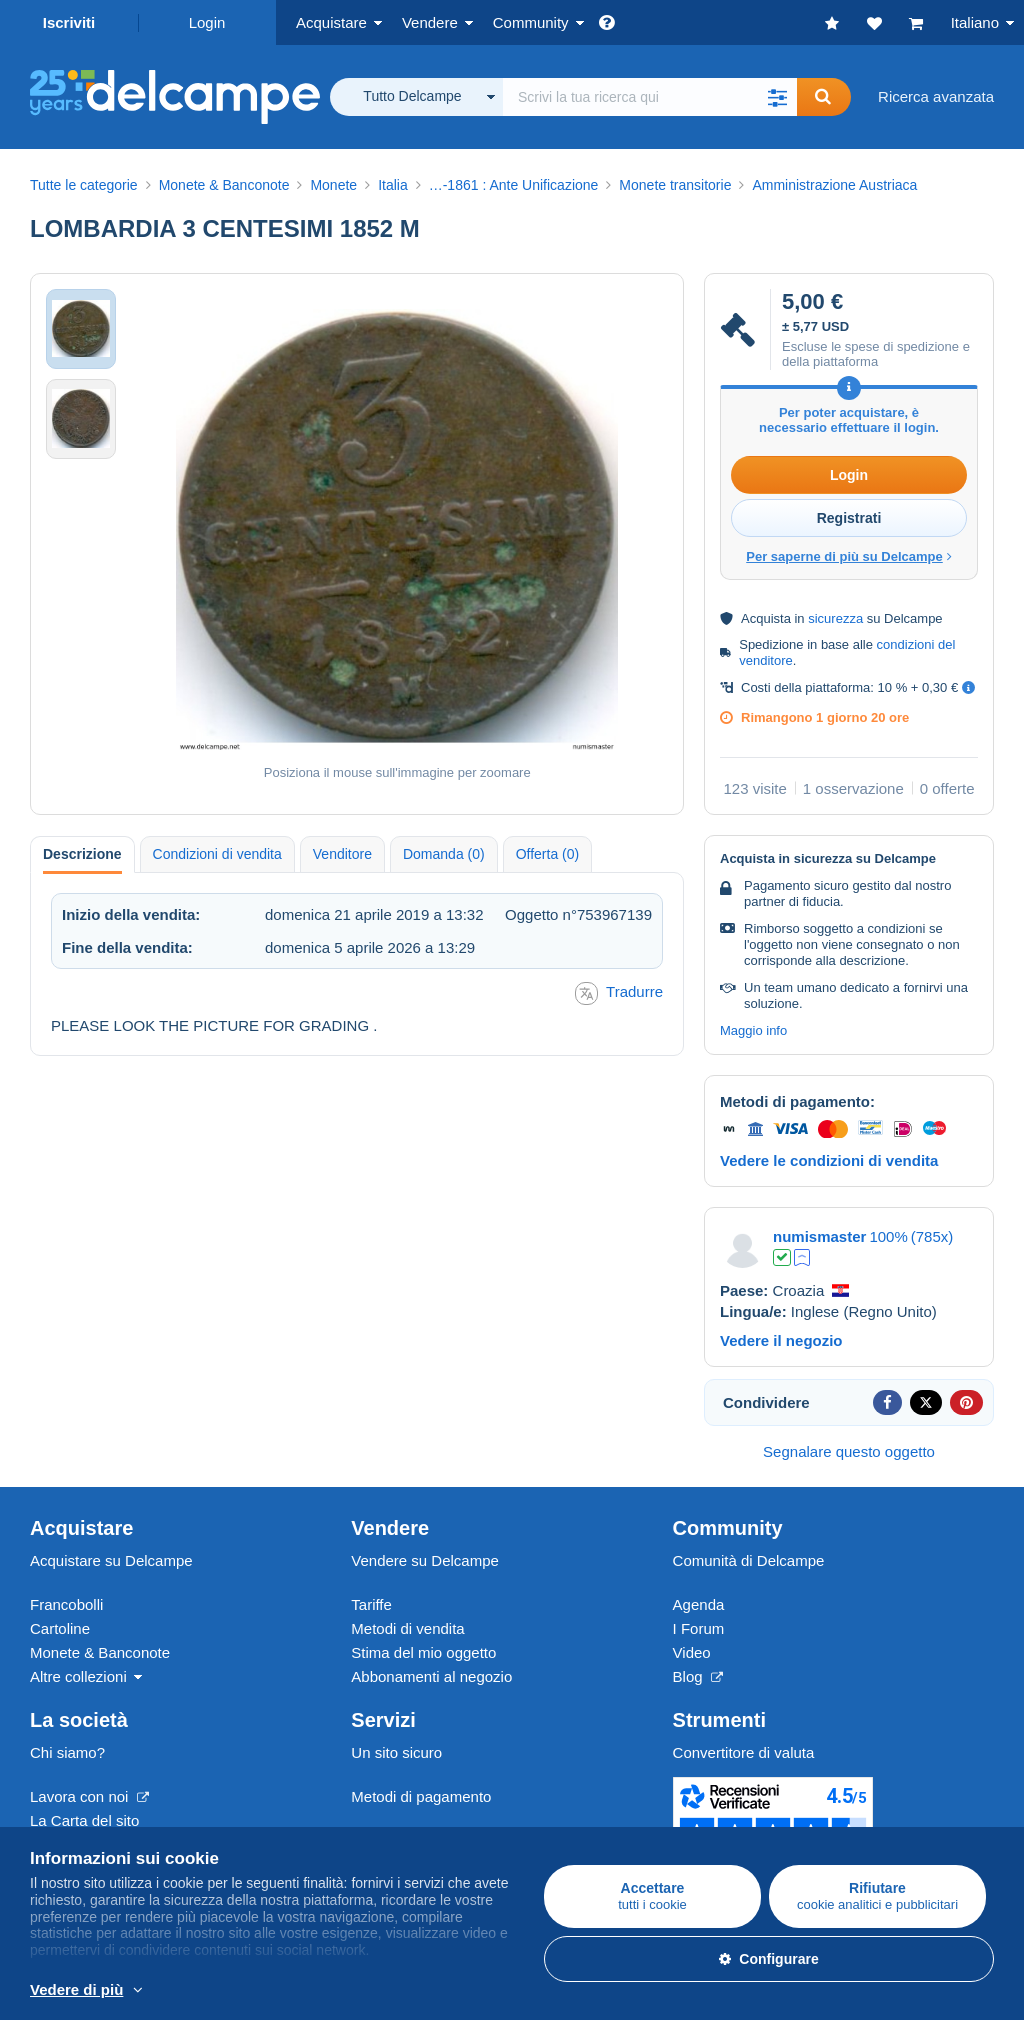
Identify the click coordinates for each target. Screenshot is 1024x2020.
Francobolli (66, 1604)
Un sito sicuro (396, 1752)
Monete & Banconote (100, 1652)
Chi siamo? (67, 1752)
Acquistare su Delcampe (111, 1560)
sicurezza (835, 618)
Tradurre (619, 993)
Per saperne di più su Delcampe (849, 556)
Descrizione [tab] (82, 854)
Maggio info (753, 1030)
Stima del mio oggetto (423, 1652)
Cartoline (60, 1628)
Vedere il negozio (781, 1340)
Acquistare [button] (331, 22)
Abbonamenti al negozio (431, 1676)
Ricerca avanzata (936, 96)
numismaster (819, 1236)
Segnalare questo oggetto (849, 1451)
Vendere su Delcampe (425, 1560)
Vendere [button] (430, 22)
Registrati (849, 518)
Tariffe (371, 1604)
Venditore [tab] (342, 854)
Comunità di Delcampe (749, 1560)
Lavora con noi (89, 1796)
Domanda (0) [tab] (444, 854)
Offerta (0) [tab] (548, 854)
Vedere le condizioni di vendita (829, 1160)
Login (207, 22)
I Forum (699, 1628)
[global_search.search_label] (650, 97)
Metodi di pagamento (421, 1796)
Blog (698, 1676)
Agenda (699, 1604)
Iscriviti (69, 22)
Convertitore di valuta (744, 1752)
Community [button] (531, 22)
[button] (777, 97)
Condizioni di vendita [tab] (217, 854)
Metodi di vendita (407, 1628)
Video (692, 1652)
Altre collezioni (78, 1676)
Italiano (975, 22)
